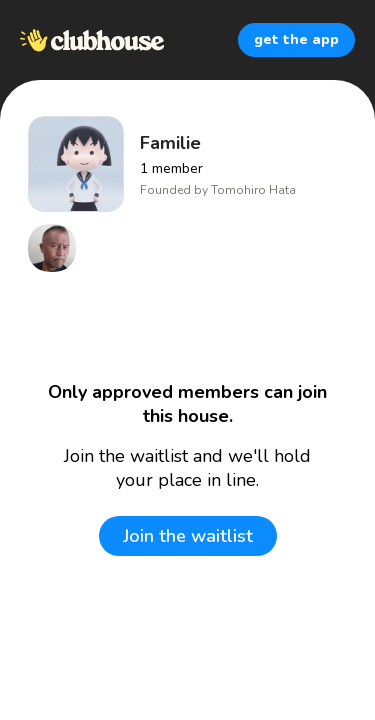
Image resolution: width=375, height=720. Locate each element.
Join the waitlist (188, 536)
